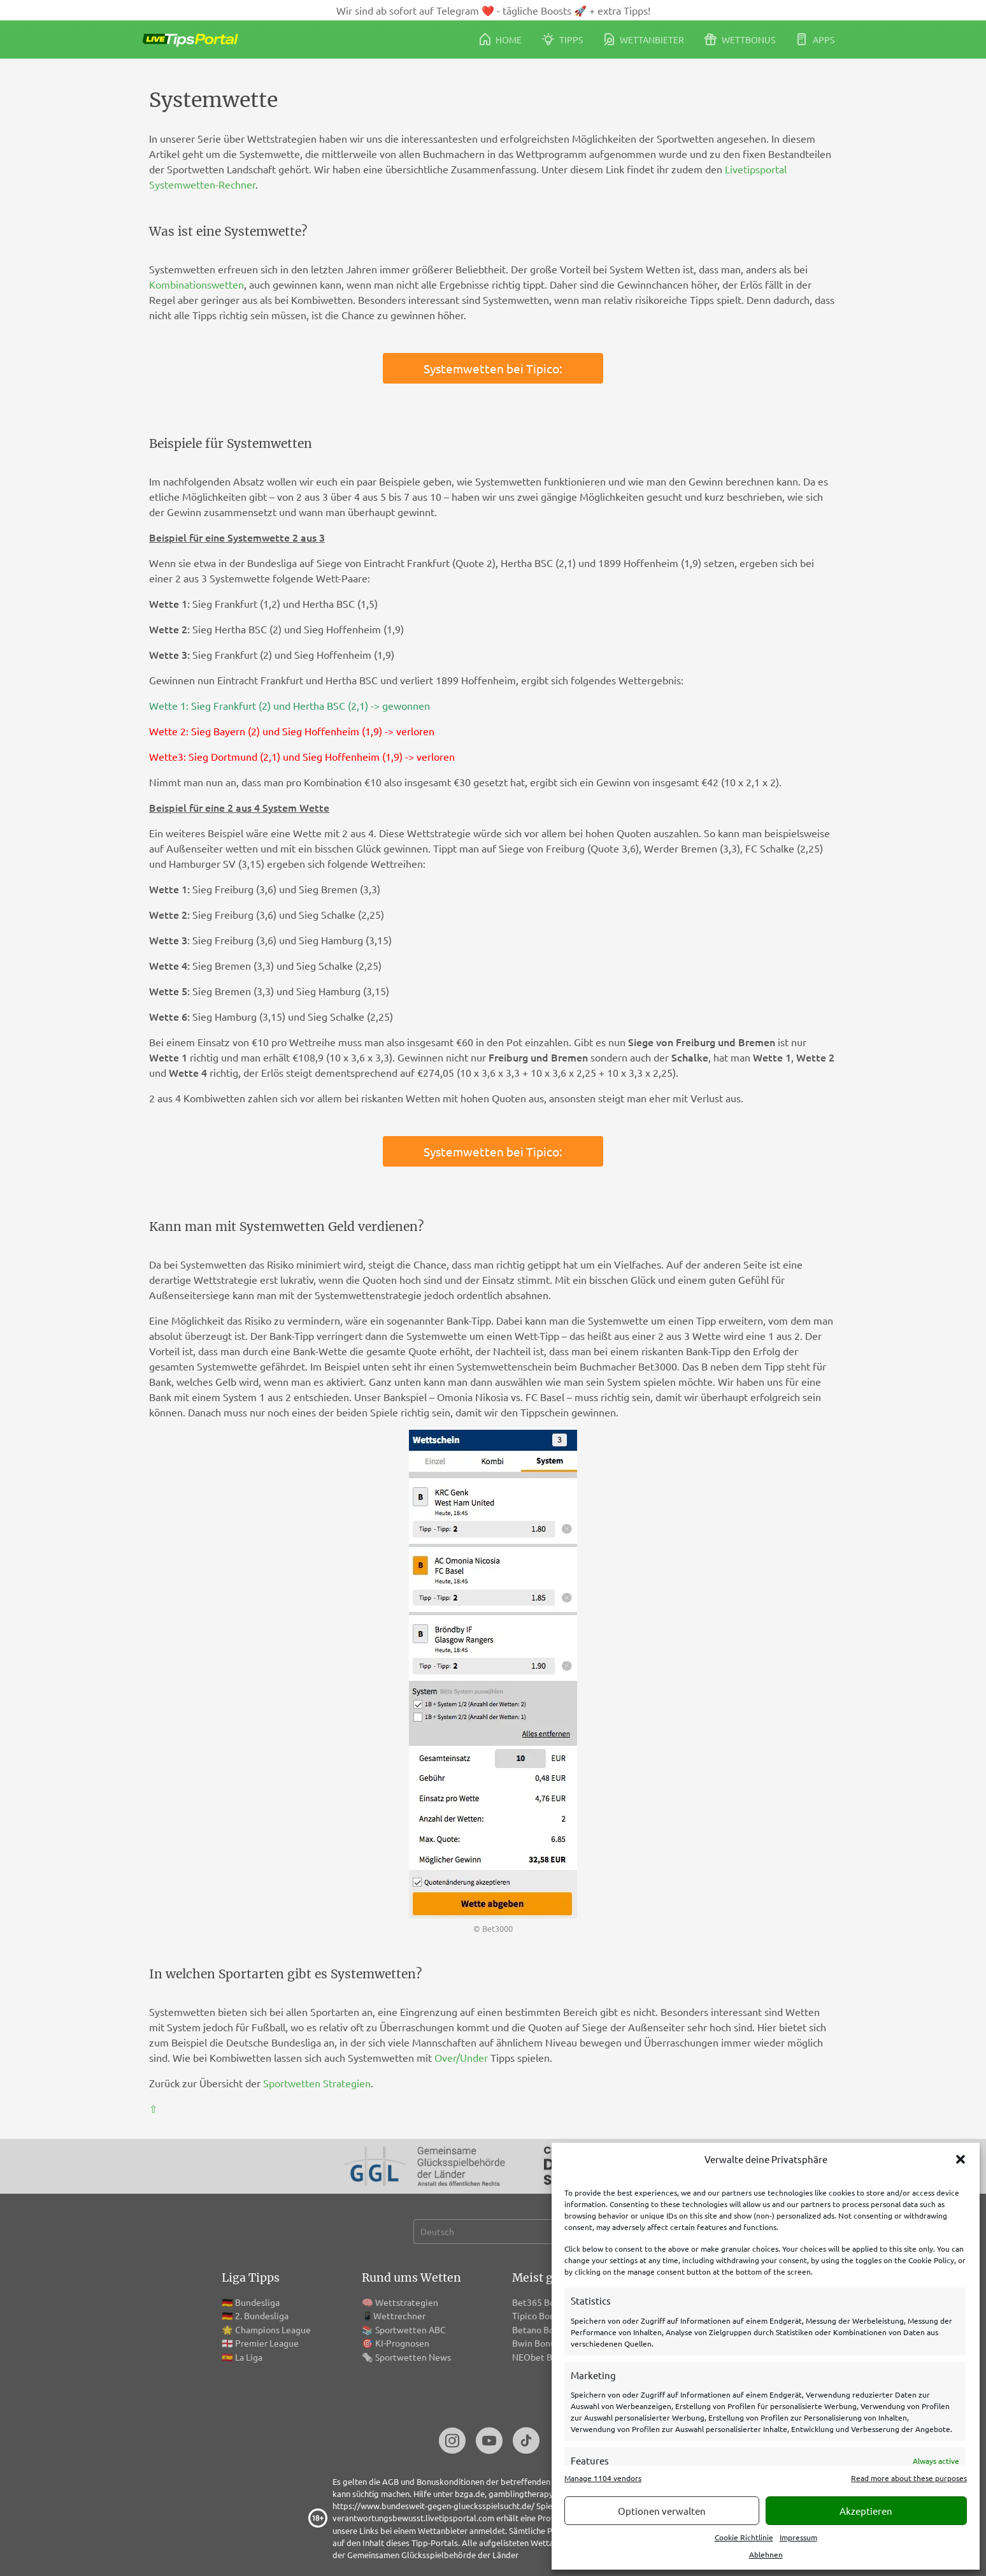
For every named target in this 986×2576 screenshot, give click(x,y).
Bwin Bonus (535, 2343)
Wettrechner (399, 2315)
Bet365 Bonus (540, 2302)
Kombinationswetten (196, 284)
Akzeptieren (866, 2511)
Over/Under (461, 2057)
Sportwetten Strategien (317, 2082)
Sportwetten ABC (410, 2329)
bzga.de (470, 2493)
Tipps (562, 38)
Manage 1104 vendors (602, 2478)
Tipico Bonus (538, 2315)
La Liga (248, 2357)
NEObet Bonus (541, 2357)
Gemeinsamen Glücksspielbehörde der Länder (432, 2554)
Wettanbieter (644, 38)
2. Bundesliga (262, 2315)
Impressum (798, 2537)
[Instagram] (452, 2442)
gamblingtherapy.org (528, 2493)
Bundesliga (257, 2302)
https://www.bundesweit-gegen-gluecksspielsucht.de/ (433, 2505)
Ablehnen (766, 2554)
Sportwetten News (413, 2357)
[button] (960, 2159)
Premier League (267, 2343)
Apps (815, 38)
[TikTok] (526, 2442)
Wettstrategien (406, 2302)
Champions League (273, 2329)
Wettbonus (739, 38)
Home (500, 38)
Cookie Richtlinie (744, 2537)
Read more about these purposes (909, 2478)
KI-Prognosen (402, 2343)
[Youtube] (489, 2442)
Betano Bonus (540, 2329)
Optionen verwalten (662, 2511)
